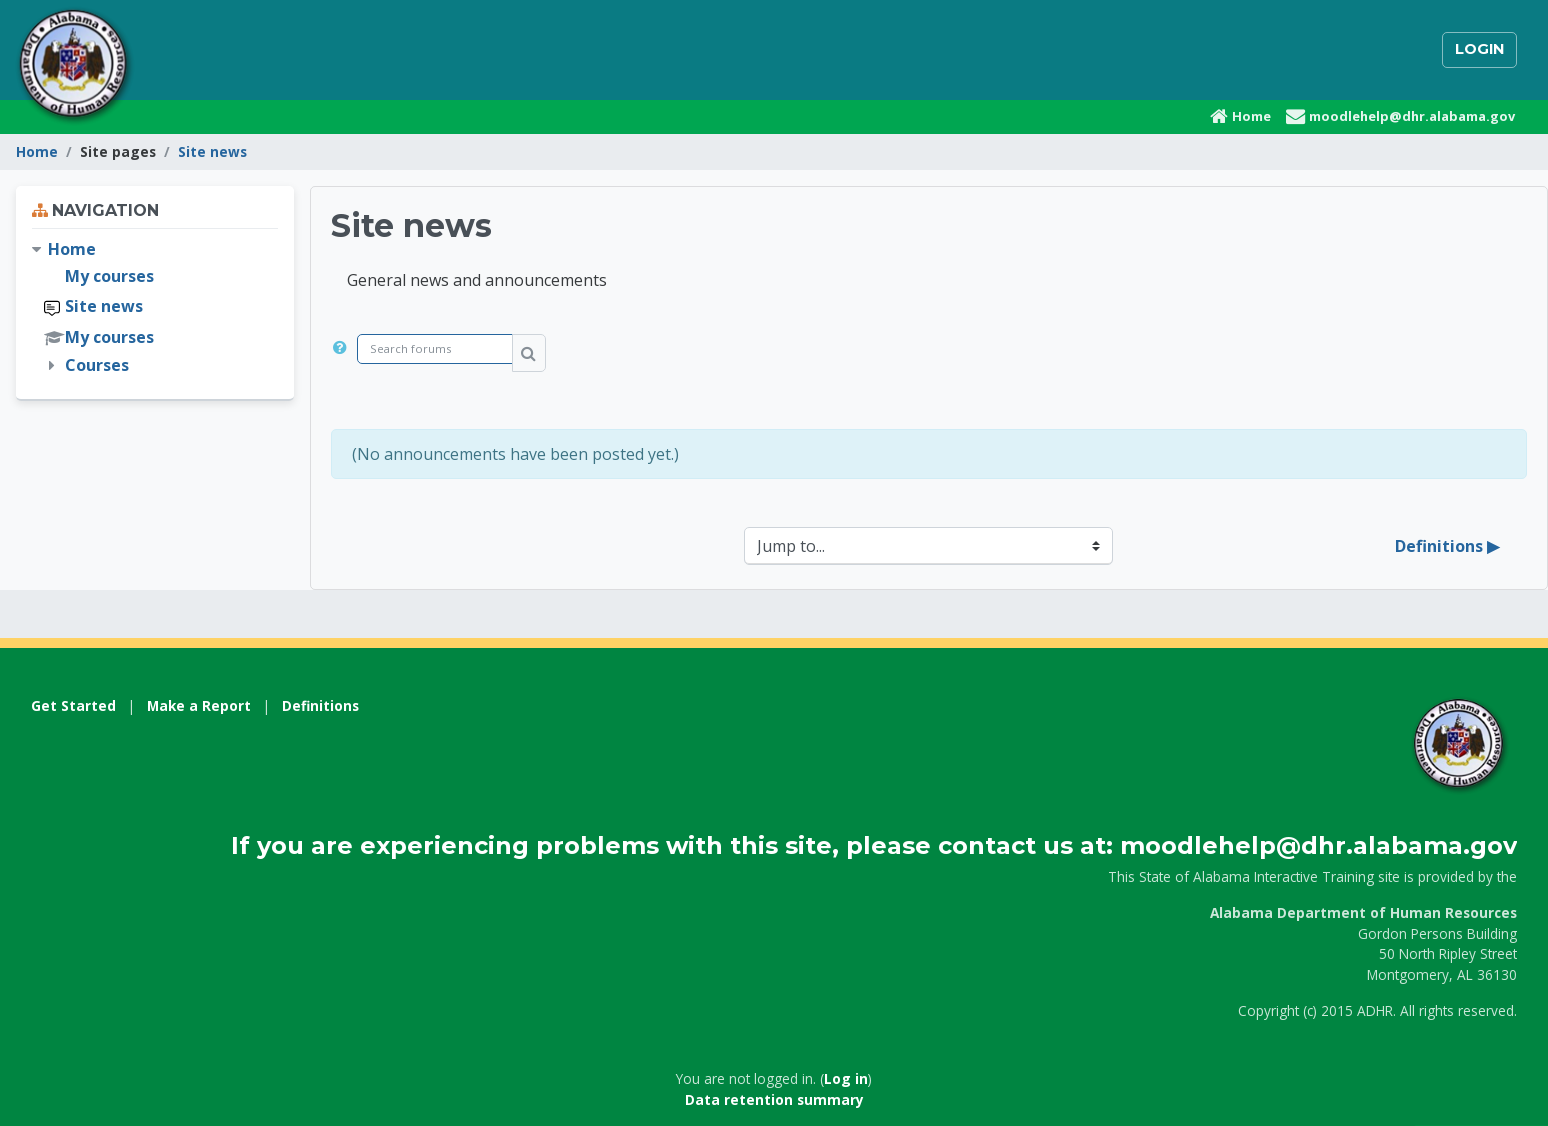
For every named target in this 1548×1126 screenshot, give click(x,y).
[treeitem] (155, 307)
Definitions (320, 705)
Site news (212, 151)
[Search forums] (435, 349)
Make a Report (199, 705)
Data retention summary (774, 1099)
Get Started (73, 705)
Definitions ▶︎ (1447, 546)
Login (1479, 49)
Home (37, 151)
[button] (344, 353)
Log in (846, 1078)
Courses (97, 365)
